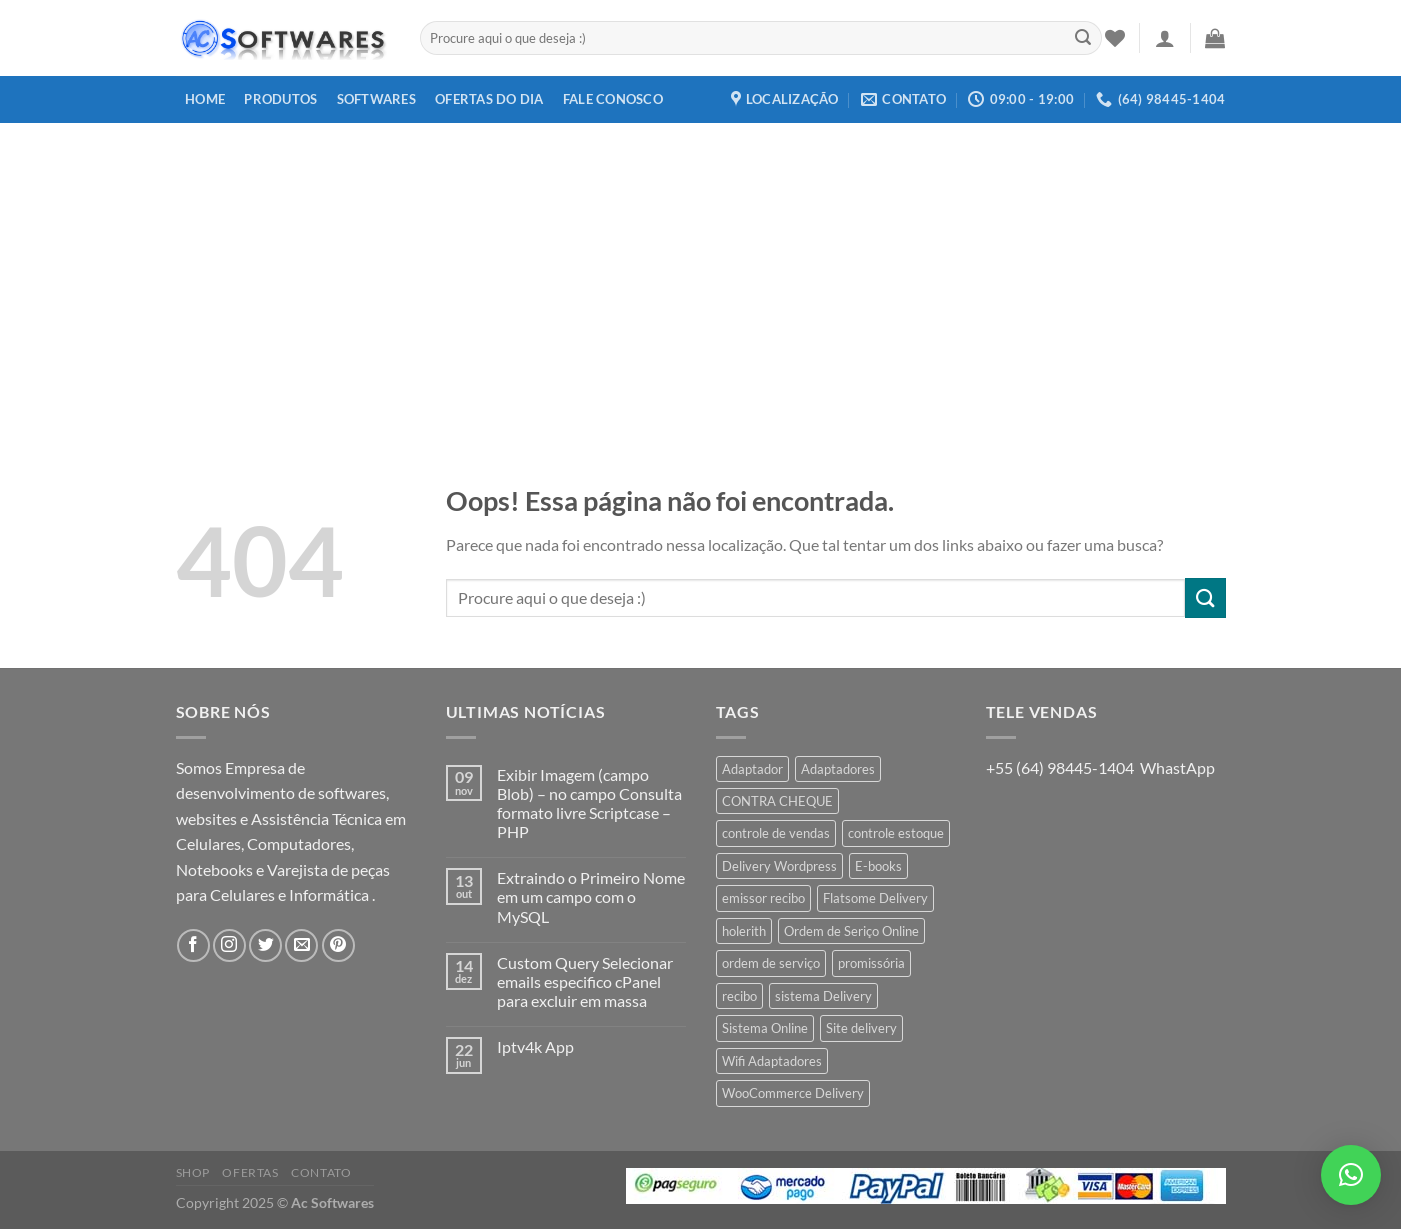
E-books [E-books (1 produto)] (878, 866)
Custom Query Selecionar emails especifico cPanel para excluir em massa (585, 981)
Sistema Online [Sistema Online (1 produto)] (765, 1028)
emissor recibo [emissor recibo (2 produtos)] (763, 898)
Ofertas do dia (489, 99)
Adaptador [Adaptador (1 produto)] (752, 769)
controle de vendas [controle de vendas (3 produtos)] (776, 833)
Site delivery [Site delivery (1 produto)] (861, 1028)
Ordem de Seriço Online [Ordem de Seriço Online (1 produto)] (851, 931)
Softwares (376, 99)
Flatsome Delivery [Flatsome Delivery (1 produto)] (875, 898)
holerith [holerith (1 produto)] (744, 931)
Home (205, 99)
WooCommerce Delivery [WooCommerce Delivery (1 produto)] (793, 1093)
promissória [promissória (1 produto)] (871, 963)
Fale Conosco (613, 99)
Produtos (280, 99)
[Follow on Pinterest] (338, 945)
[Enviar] (1083, 38)
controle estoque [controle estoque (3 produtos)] (896, 833)
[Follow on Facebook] (193, 945)
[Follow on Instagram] (229, 945)
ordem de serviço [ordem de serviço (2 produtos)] (771, 963)
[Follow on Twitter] (265, 945)
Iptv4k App (535, 1046)
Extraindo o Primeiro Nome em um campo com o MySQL (591, 896)
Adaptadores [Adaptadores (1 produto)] (838, 769)
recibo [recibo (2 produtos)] (739, 996)
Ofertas (250, 1172)
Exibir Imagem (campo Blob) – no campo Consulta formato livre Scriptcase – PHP (589, 803)
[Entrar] (1165, 38)
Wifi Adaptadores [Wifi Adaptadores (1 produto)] (772, 1061)
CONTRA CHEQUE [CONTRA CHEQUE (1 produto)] (777, 801)
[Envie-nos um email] (301, 945)
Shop (193, 1172)
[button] (1351, 1175)
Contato (321, 1172)
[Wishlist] (1115, 38)
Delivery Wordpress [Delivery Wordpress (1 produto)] (779, 866)
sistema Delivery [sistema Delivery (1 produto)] (823, 996)
